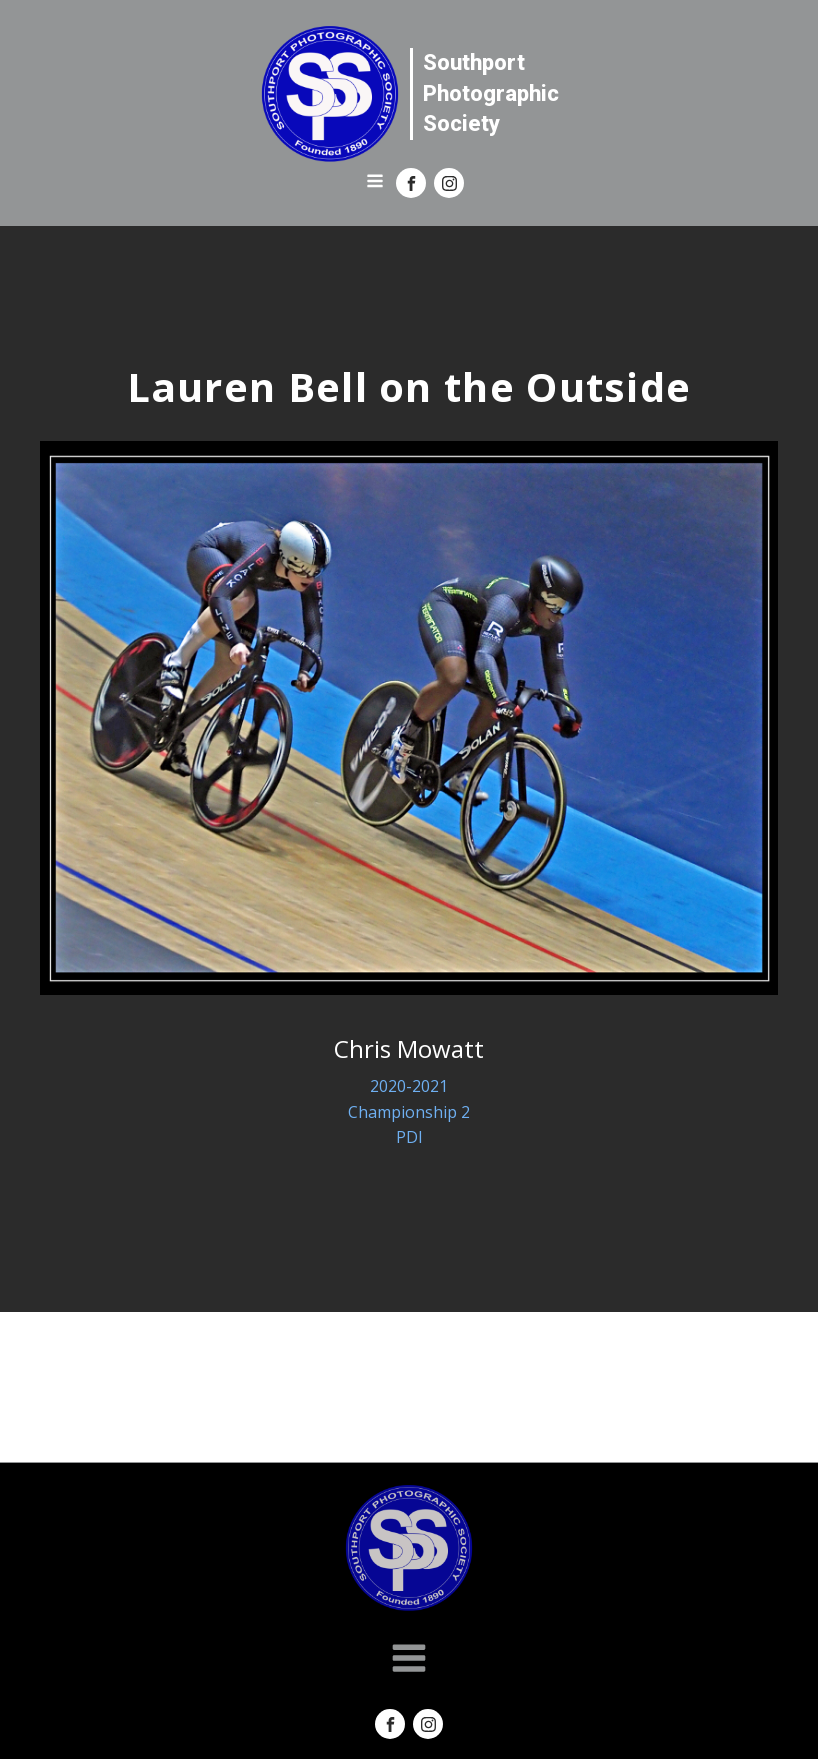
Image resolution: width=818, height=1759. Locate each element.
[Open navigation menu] (375, 183)
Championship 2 (409, 1112)
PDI (409, 1137)
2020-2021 (409, 1086)
